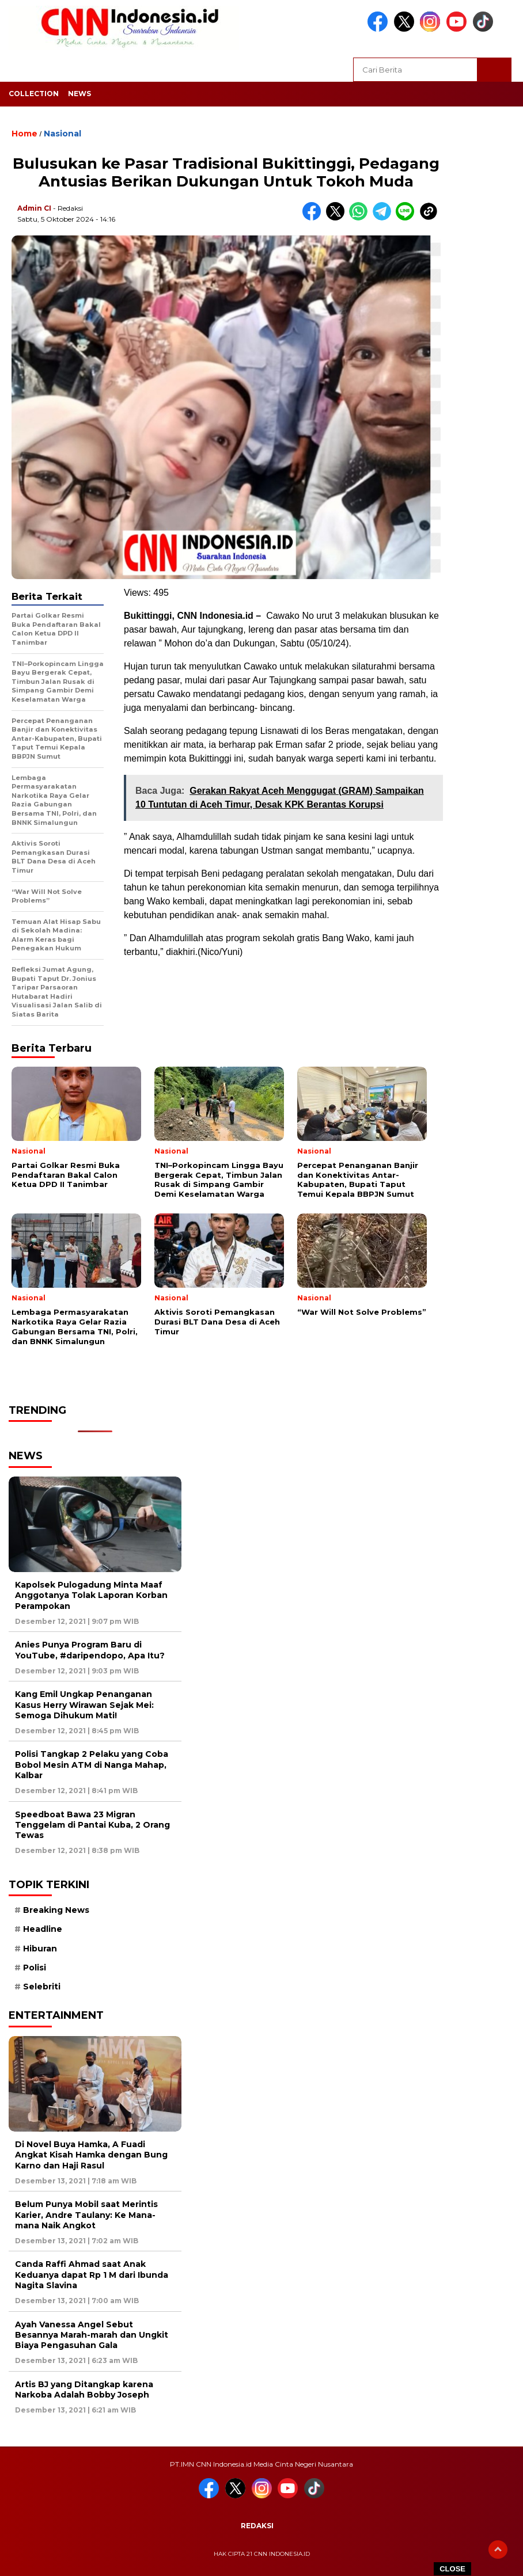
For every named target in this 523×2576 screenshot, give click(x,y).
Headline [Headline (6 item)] (42, 1929)
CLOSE (452, 2568)
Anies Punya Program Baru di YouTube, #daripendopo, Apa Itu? (90, 1649)
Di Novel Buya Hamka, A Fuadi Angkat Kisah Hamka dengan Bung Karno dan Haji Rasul (91, 2154)
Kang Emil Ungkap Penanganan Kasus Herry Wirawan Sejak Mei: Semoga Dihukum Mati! (84, 1704)
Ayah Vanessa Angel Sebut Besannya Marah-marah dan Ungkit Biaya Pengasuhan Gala (91, 2334)
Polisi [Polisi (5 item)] (34, 1967)
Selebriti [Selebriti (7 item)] (41, 1986)
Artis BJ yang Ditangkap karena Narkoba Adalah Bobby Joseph (84, 2389)
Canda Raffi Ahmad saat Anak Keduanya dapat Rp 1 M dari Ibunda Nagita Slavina (91, 2274)
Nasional (62, 133)
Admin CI (34, 208)
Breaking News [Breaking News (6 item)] (56, 1910)
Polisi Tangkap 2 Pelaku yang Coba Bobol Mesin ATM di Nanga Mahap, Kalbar (91, 1764)
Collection (34, 93)
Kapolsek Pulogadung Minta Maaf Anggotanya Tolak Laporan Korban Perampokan (91, 1595)
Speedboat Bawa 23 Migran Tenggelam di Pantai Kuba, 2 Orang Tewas (92, 1824)
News (79, 93)
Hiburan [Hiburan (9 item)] (40, 1948)
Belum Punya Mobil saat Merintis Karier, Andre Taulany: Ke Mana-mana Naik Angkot (86, 2214)
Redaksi (257, 2525)
